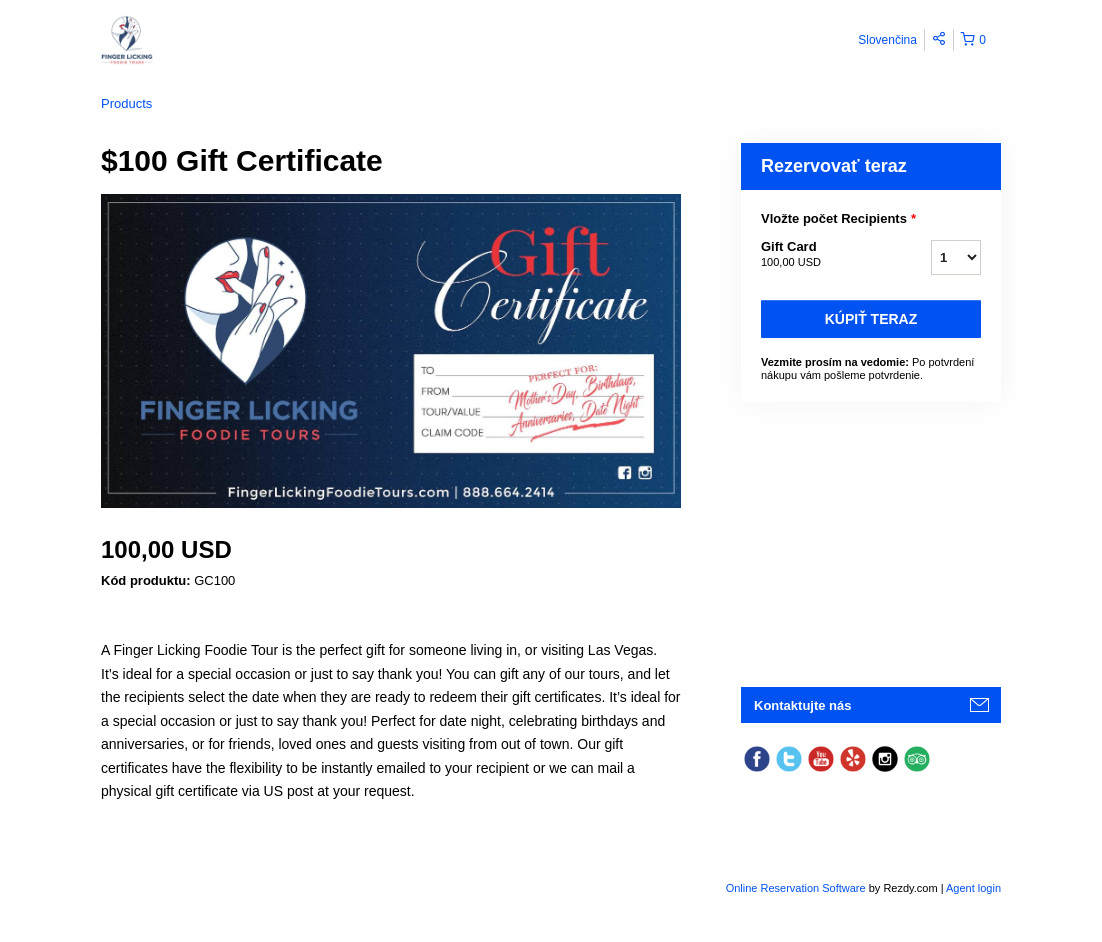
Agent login (973, 888)
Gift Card (821, 255)
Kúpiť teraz (871, 319)
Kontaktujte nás (803, 705)
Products (126, 103)
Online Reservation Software (796, 888)
